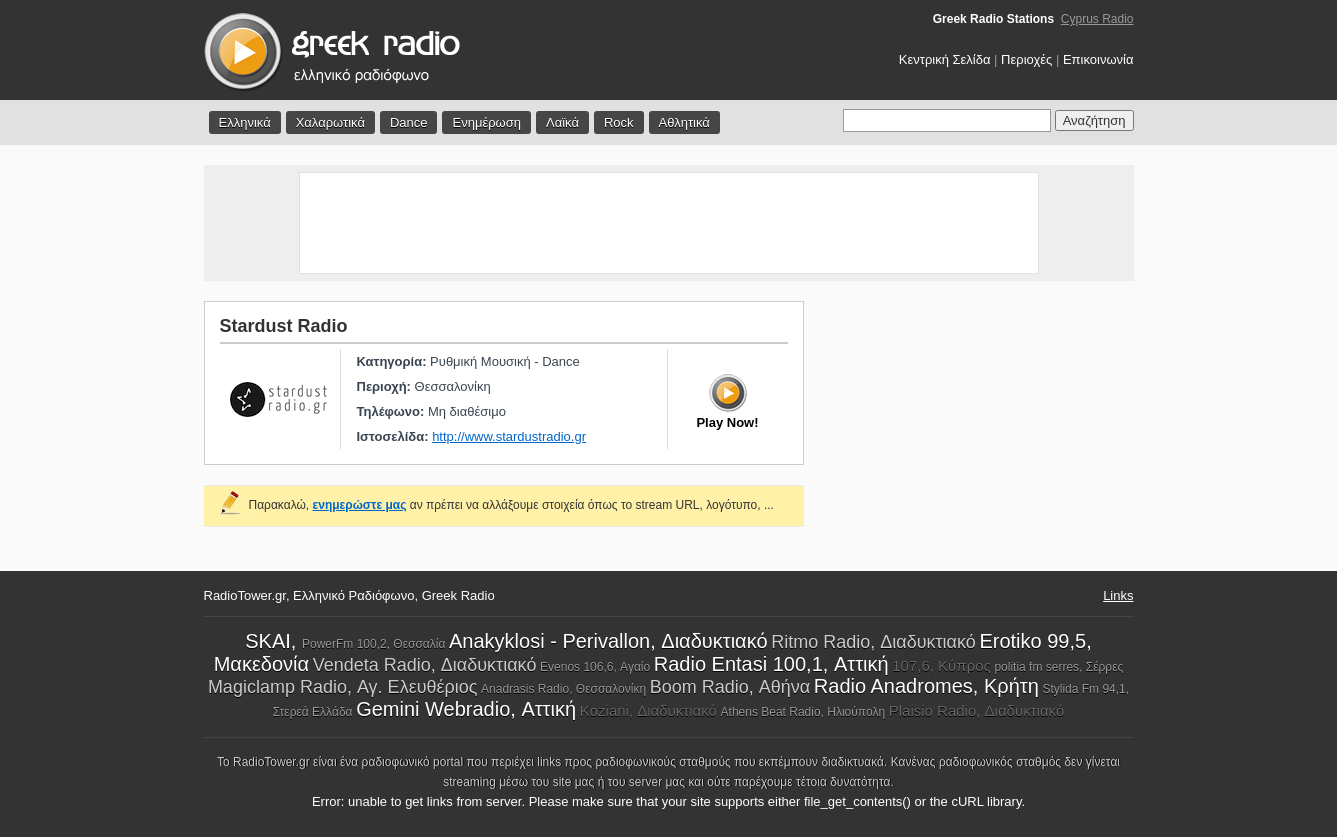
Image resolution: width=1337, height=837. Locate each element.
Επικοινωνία (1098, 59)
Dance (409, 122)
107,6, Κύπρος (941, 665)
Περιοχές (1026, 59)
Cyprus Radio (1097, 19)
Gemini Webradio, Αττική (466, 709)
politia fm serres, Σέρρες (1058, 667)
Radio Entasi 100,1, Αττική (771, 664)
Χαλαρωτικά (330, 122)
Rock (619, 122)
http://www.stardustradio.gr (509, 436)
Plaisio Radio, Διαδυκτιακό (977, 710)
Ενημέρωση (486, 122)
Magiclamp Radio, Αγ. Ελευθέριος (343, 687)
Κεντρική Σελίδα (945, 59)
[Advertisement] (669, 223)
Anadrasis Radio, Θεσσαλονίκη (563, 689)
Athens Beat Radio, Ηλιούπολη (803, 712)
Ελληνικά (245, 122)
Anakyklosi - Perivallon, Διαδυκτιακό (608, 641)
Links (1118, 595)
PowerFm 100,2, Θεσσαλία (373, 644)
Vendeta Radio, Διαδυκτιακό (425, 665)
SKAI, (273, 641)
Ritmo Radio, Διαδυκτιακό (873, 642)
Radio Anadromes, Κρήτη (926, 686)
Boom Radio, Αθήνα (730, 687)
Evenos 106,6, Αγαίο (595, 667)
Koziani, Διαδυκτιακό (648, 710)
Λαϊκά (562, 122)
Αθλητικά (684, 122)
